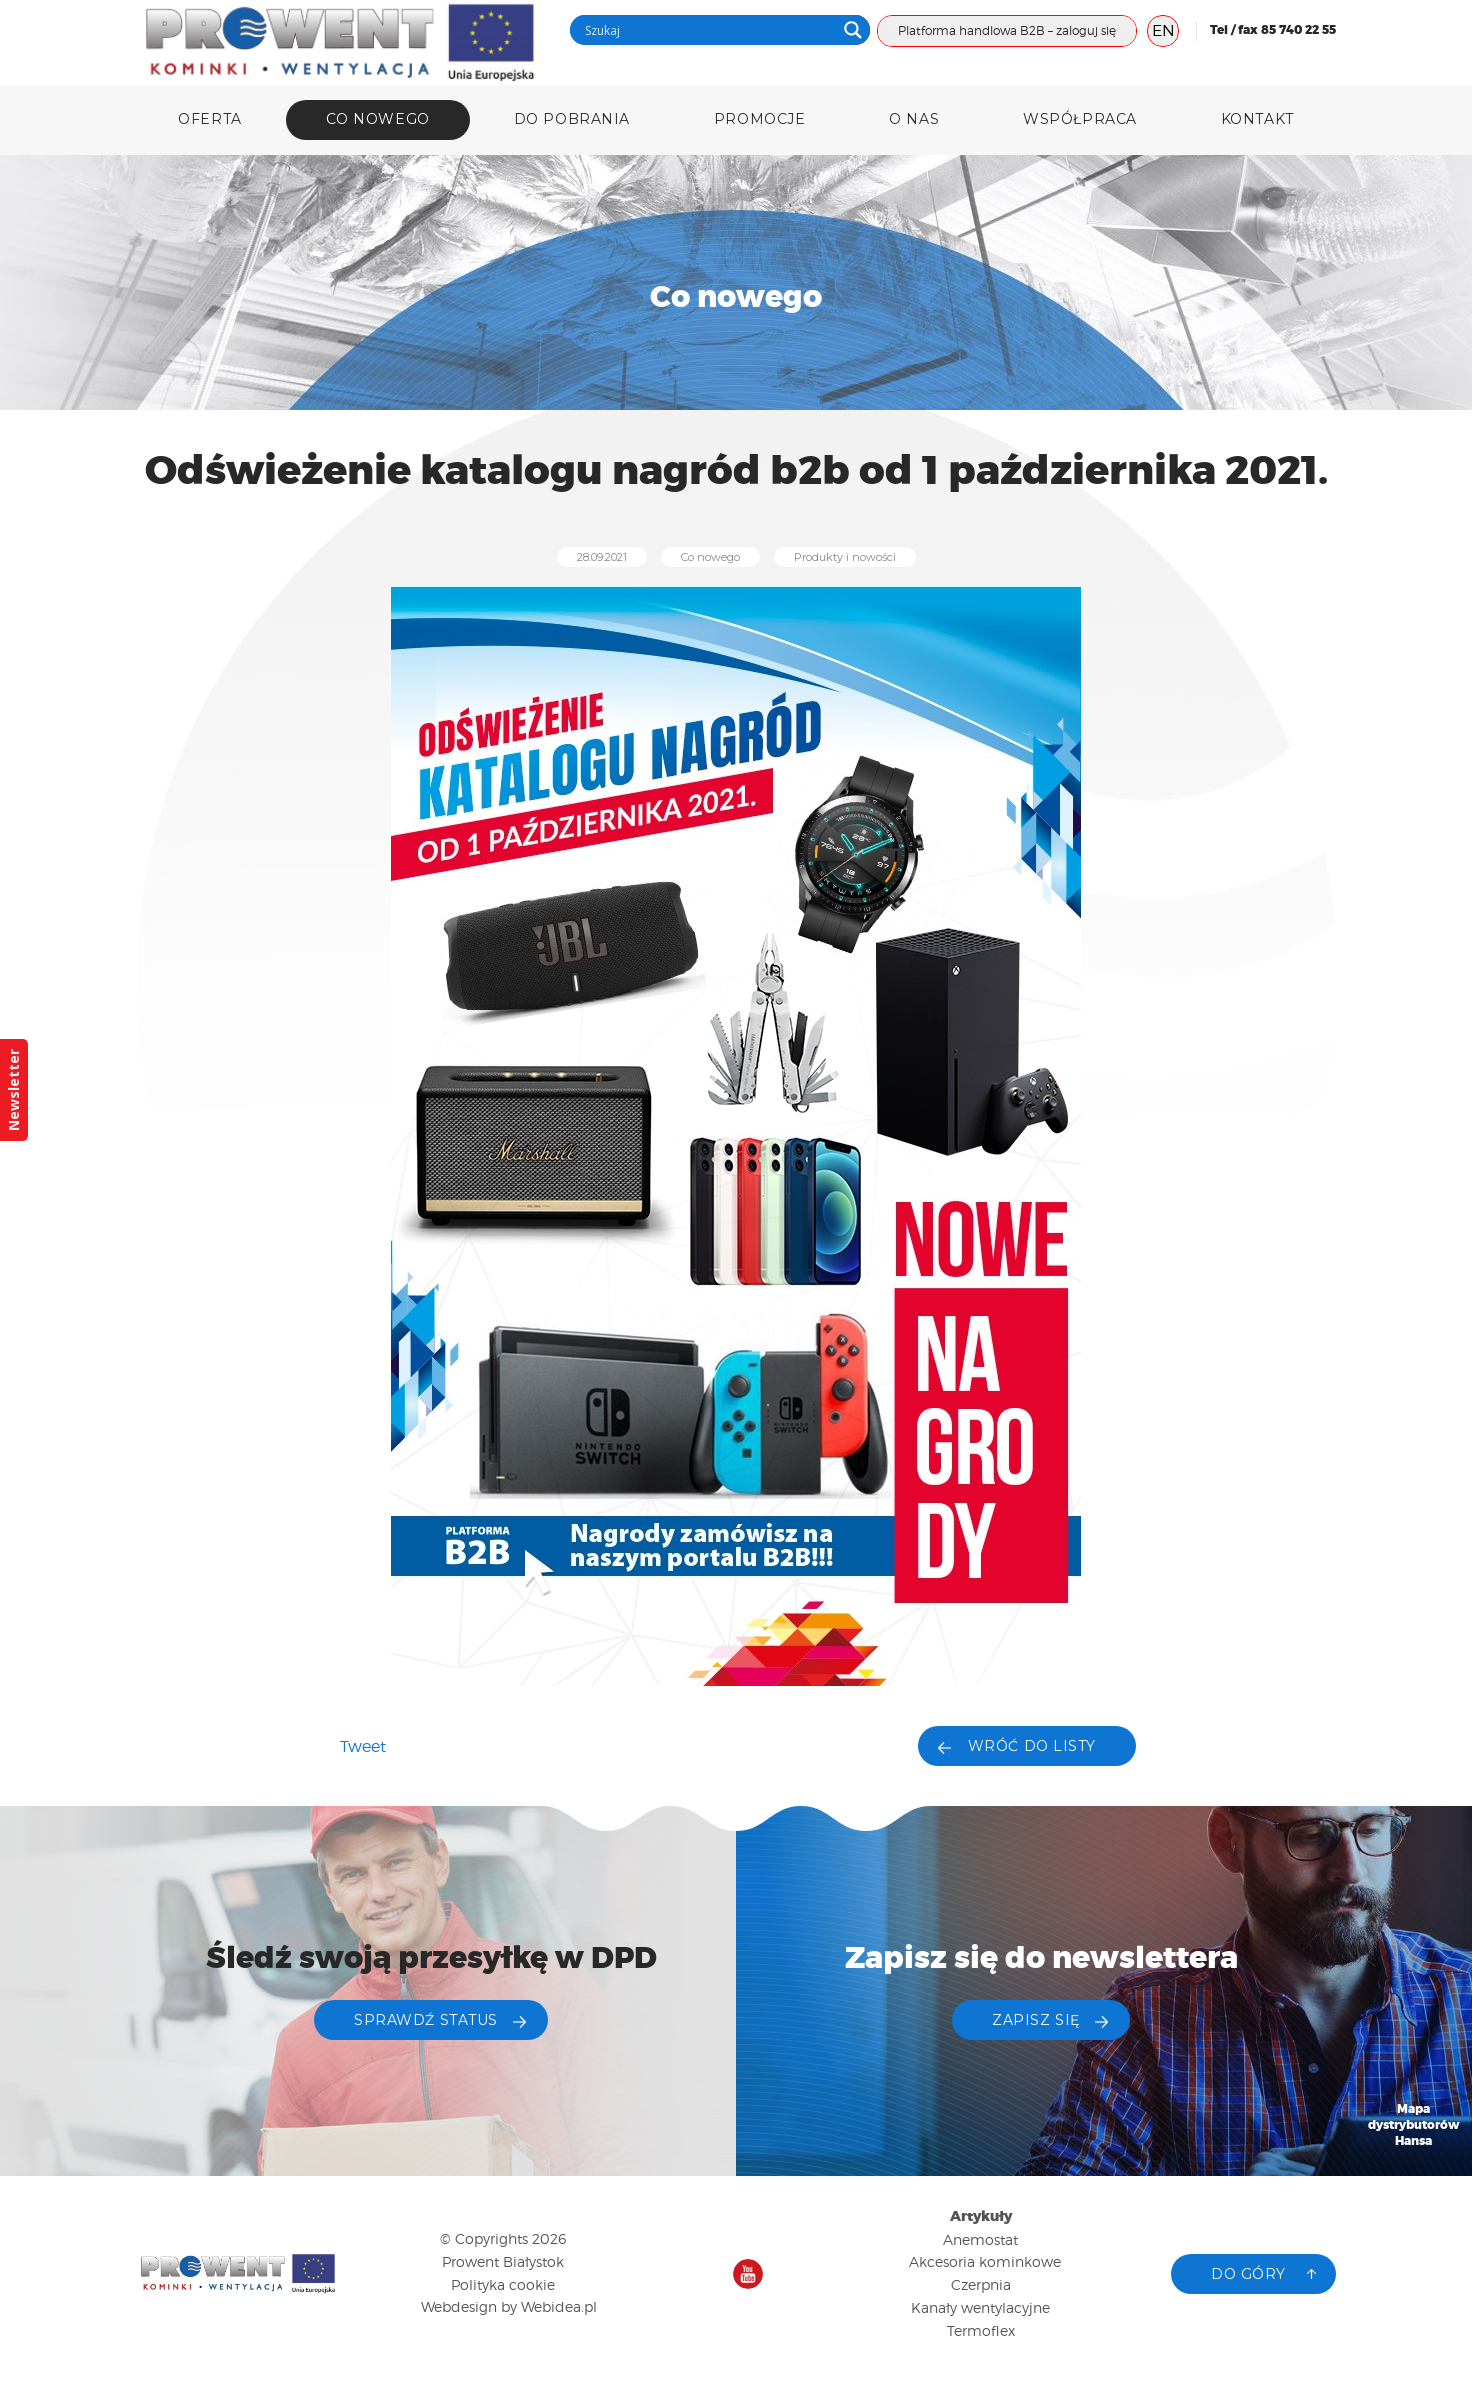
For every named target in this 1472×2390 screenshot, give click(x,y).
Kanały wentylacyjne (980, 2307)
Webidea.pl (559, 2306)
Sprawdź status (426, 2020)
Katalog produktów (1414, 2254)
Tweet (363, 1746)
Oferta (209, 119)
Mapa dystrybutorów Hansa (1414, 2125)
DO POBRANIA (572, 119)
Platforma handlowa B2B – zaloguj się (1007, 30)
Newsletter (13, 1090)
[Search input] (708, 30)
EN (1163, 30)
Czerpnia (981, 2284)
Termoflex (981, 2330)
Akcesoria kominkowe (985, 2261)
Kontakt (1257, 119)
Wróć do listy (1032, 1746)
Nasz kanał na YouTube (748, 2274)
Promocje (759, 119)
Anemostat (980, 2239)
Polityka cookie (503, 2284)
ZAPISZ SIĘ (1036, 2020)
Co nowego (378, 119)
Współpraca (1080, 119)
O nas (914, 119)
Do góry (1248, 2274)
